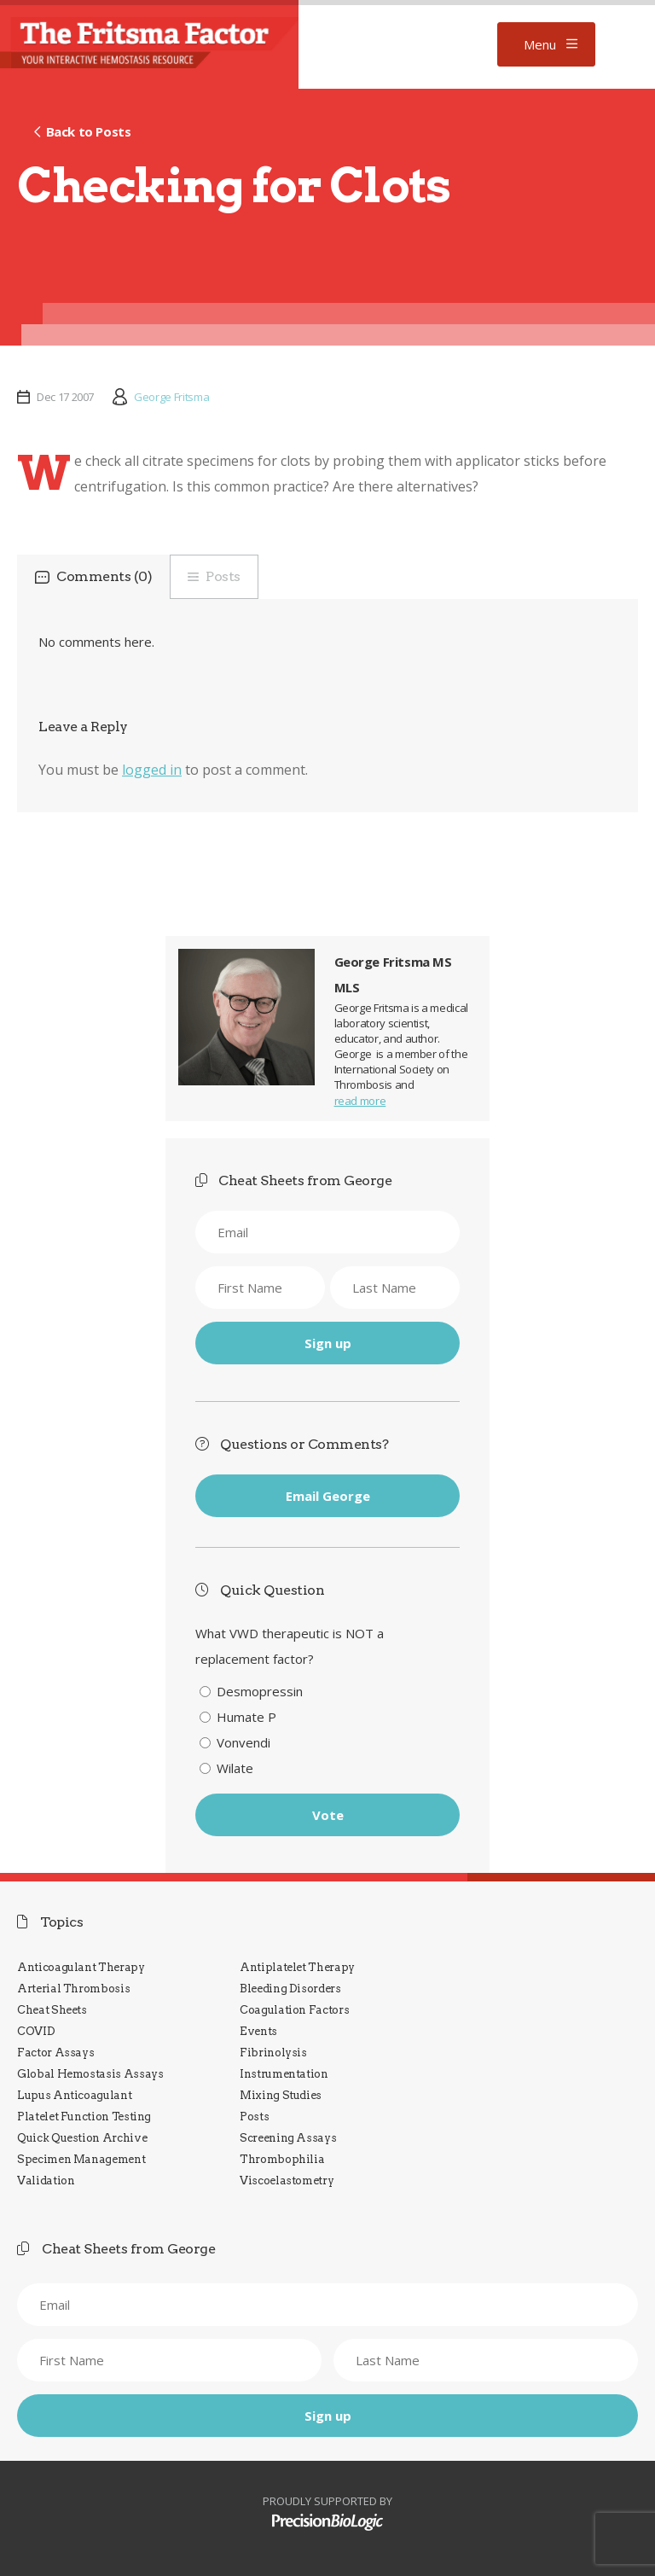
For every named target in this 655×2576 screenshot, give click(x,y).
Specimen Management (81, 2159)
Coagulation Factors (294, 2009)
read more (360, 1100)
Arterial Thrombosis (73, 1988)
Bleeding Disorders (290, 1988)
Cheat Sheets (52, 2009)
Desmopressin (260, 1691)
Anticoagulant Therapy (81, 1967)
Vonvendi (243, 1742)
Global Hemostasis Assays (90, 2073)
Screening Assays (288, 2137)
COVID (36, 2031)
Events (258, 2031)
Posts (223, 576)
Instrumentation (284, 2073)
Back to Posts (88, 131)
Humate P (246, 1716)
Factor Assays (55, 2052)
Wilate (235, 1767)
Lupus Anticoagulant (74, 2095)
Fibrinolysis (273, 2052)
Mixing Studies (281, 2095)
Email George (328, 1495)
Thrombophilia (282, 2159)
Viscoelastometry (286, 2180)
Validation (45, 2180)
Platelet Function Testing (84, 2116)
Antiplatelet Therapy (297, 1967)
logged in (152, 769)
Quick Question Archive (82, 2137)
